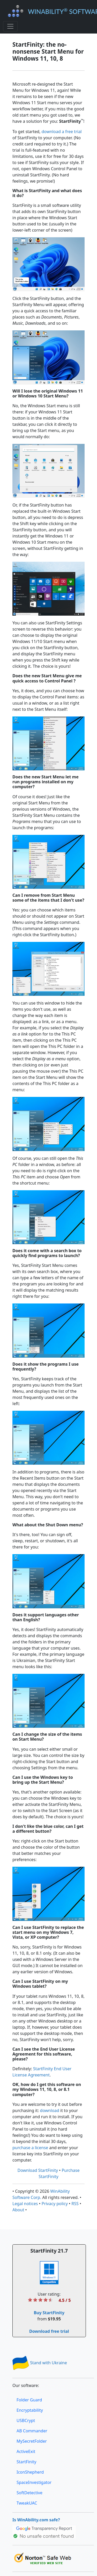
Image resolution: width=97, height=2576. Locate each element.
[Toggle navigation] (10, 26)
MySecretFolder (32, 2441)
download (49, 2110)
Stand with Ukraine (39, 2363)
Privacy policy (55, 2203)
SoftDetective (29, 2493)
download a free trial (62, 131)
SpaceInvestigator (34, 2482)
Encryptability (30, 2410)
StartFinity (26, 2462)
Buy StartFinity (49, 2313)
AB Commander (32, 2431)
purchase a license (30, 2147)
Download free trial (49, 2331)
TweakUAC (27, 2503)
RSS (75, 2203)
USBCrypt (26, 2420)
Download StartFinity (37, 2170)
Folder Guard (29, 2400)
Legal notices (25, 2203)
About (18, 2210)
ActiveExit (26, 2451)
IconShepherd (30, 2472)
